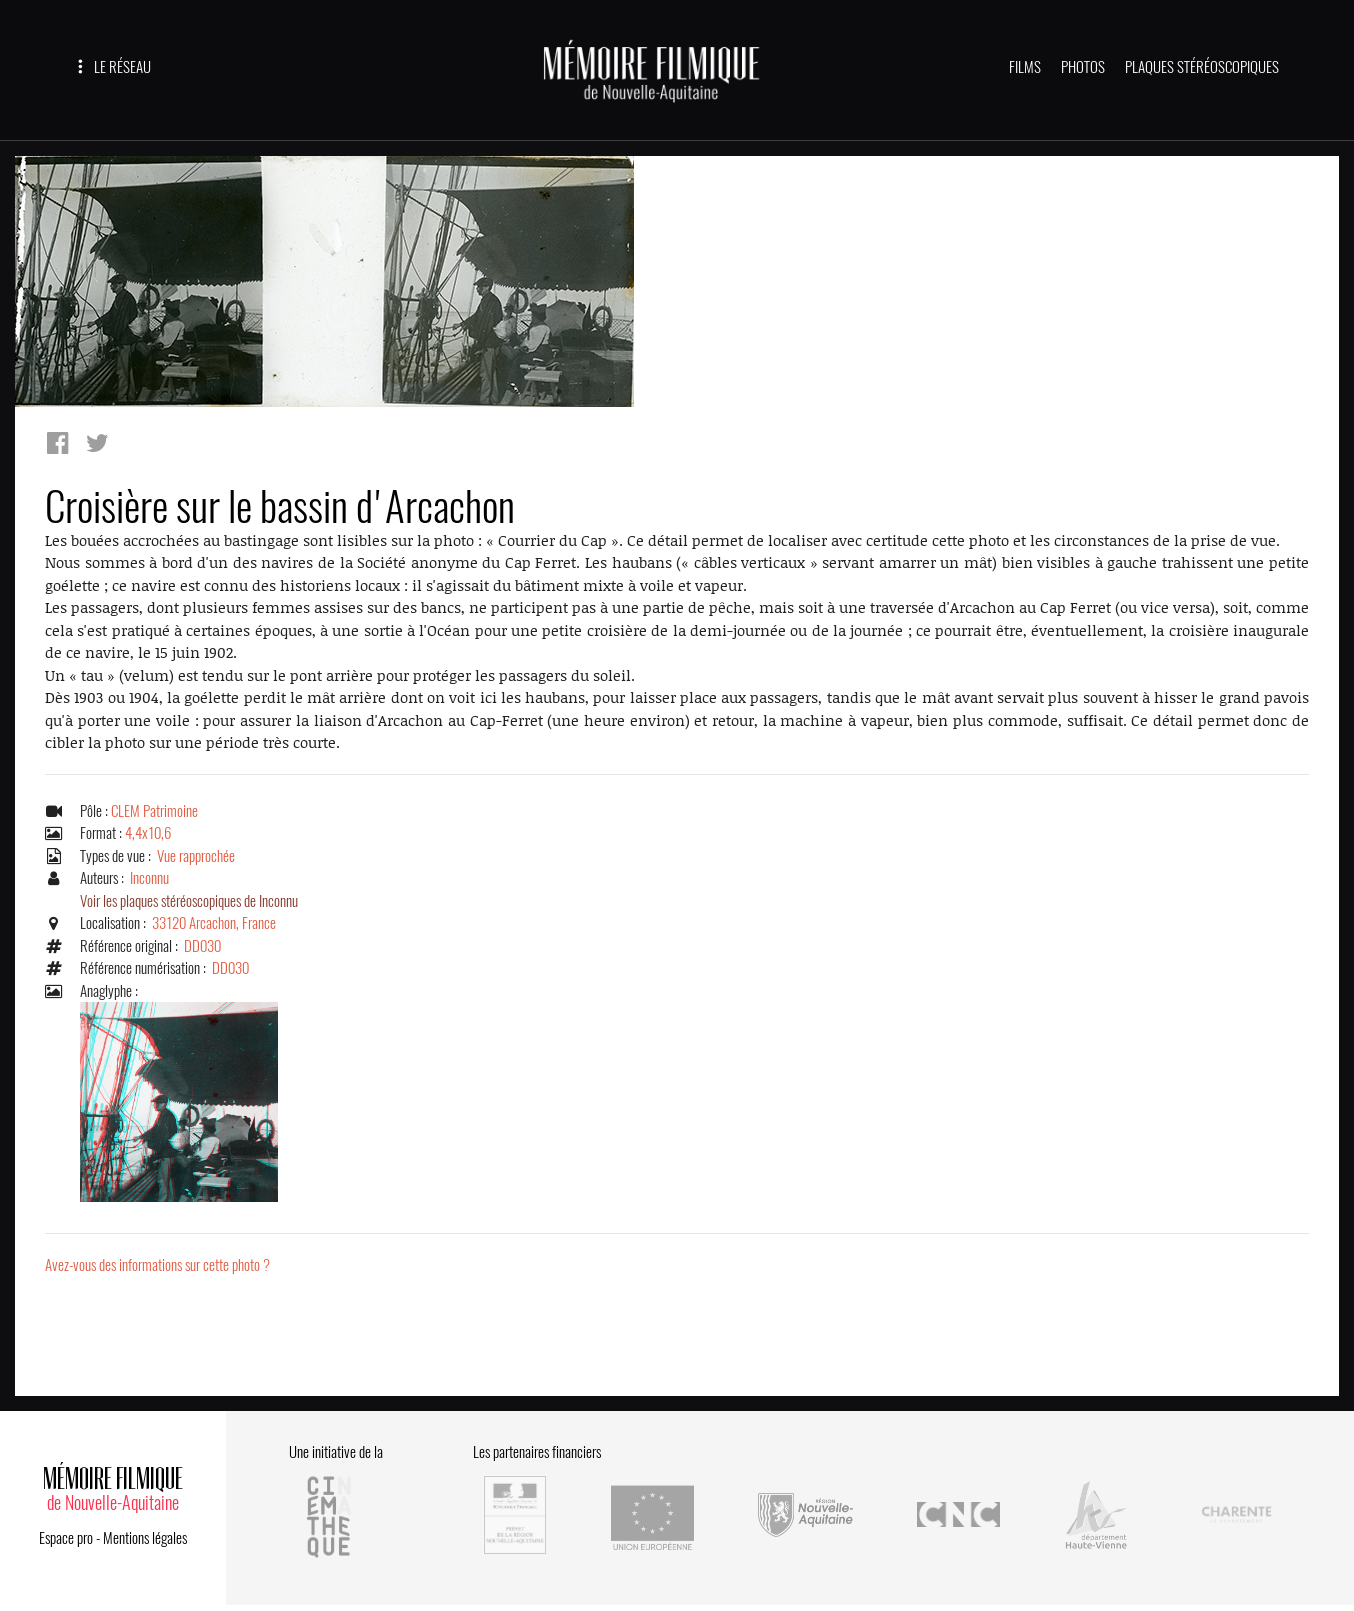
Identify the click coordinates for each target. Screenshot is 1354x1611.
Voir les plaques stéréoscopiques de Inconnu (189, 901)
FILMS (1025, 67)
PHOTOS (1083, 67)
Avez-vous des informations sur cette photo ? (157, 1265)
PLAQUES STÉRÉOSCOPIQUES (1202, 67)
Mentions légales (145, 1538)
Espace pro (66, 1538)
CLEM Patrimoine (154, 811)
